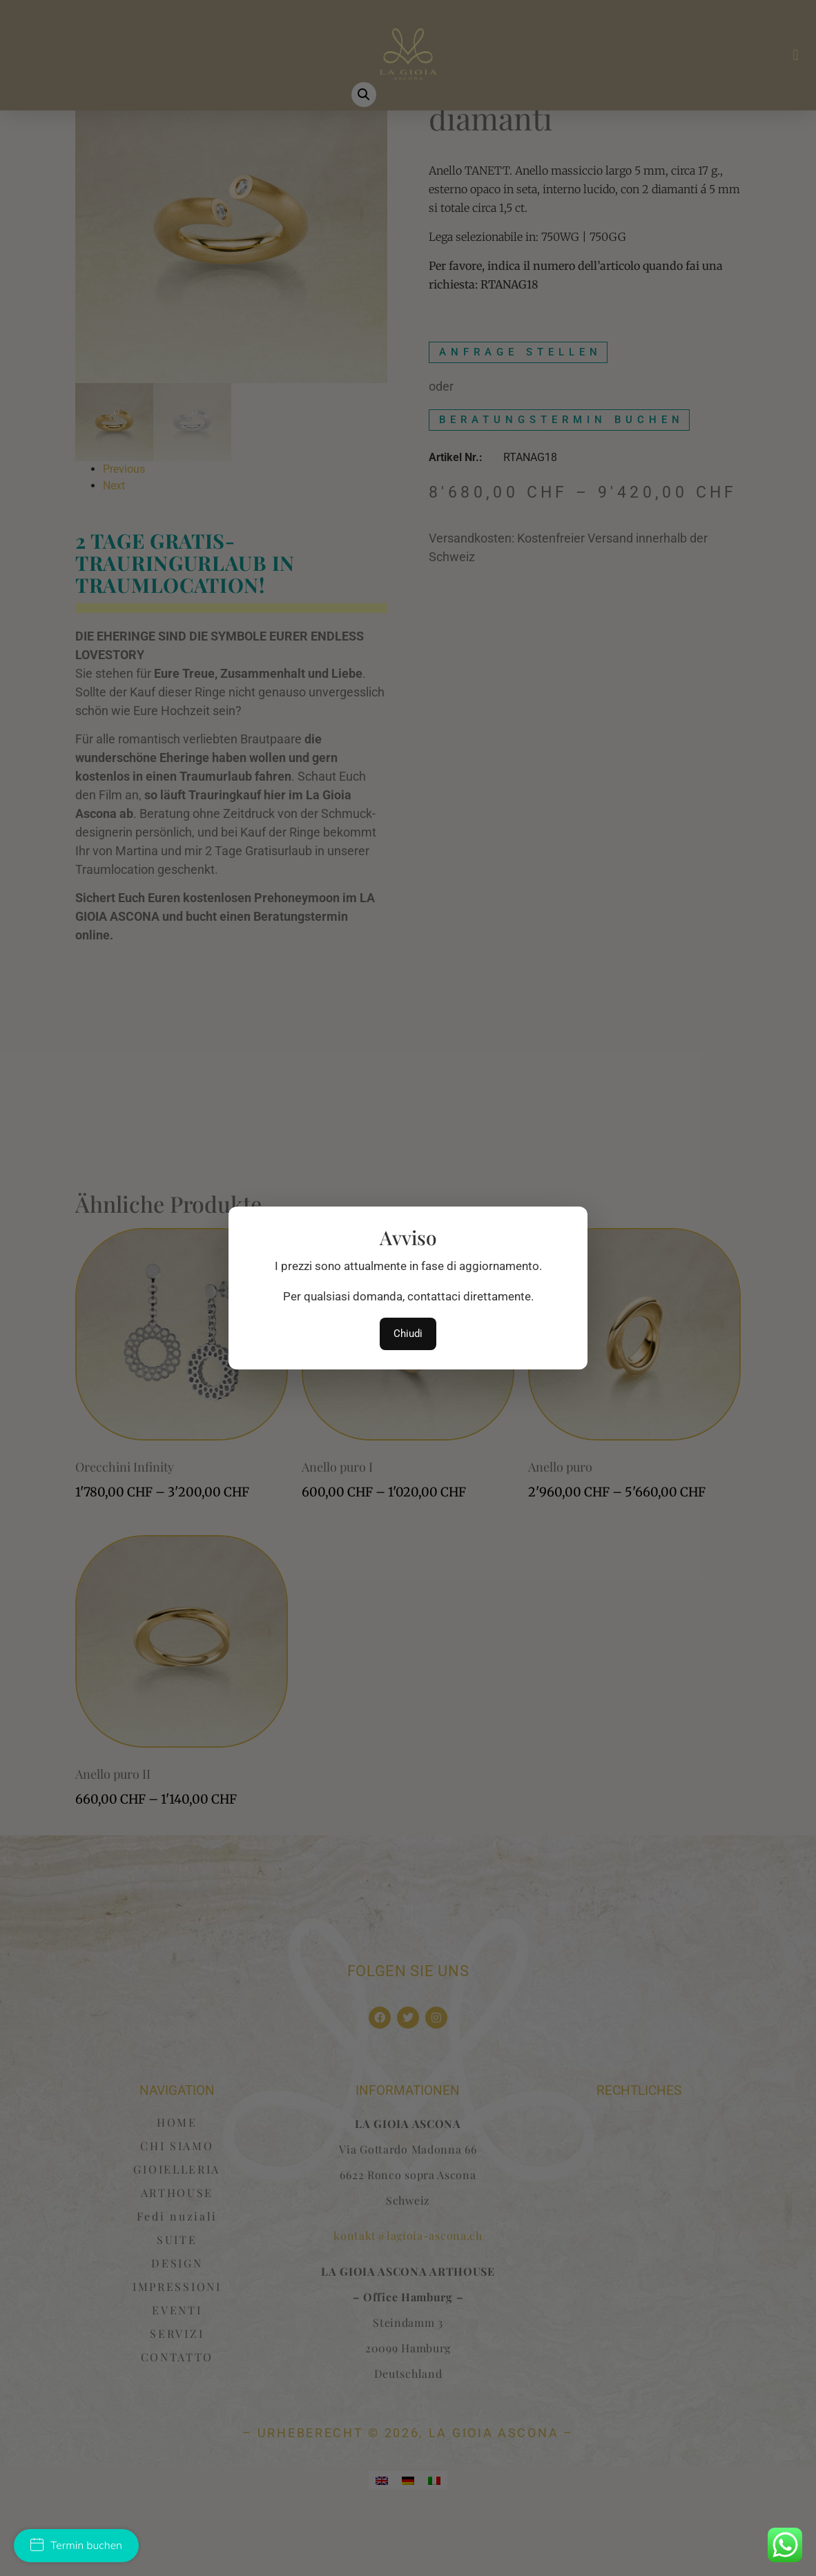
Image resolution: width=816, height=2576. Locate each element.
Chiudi (408, 1333)
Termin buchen (76, 2545)
